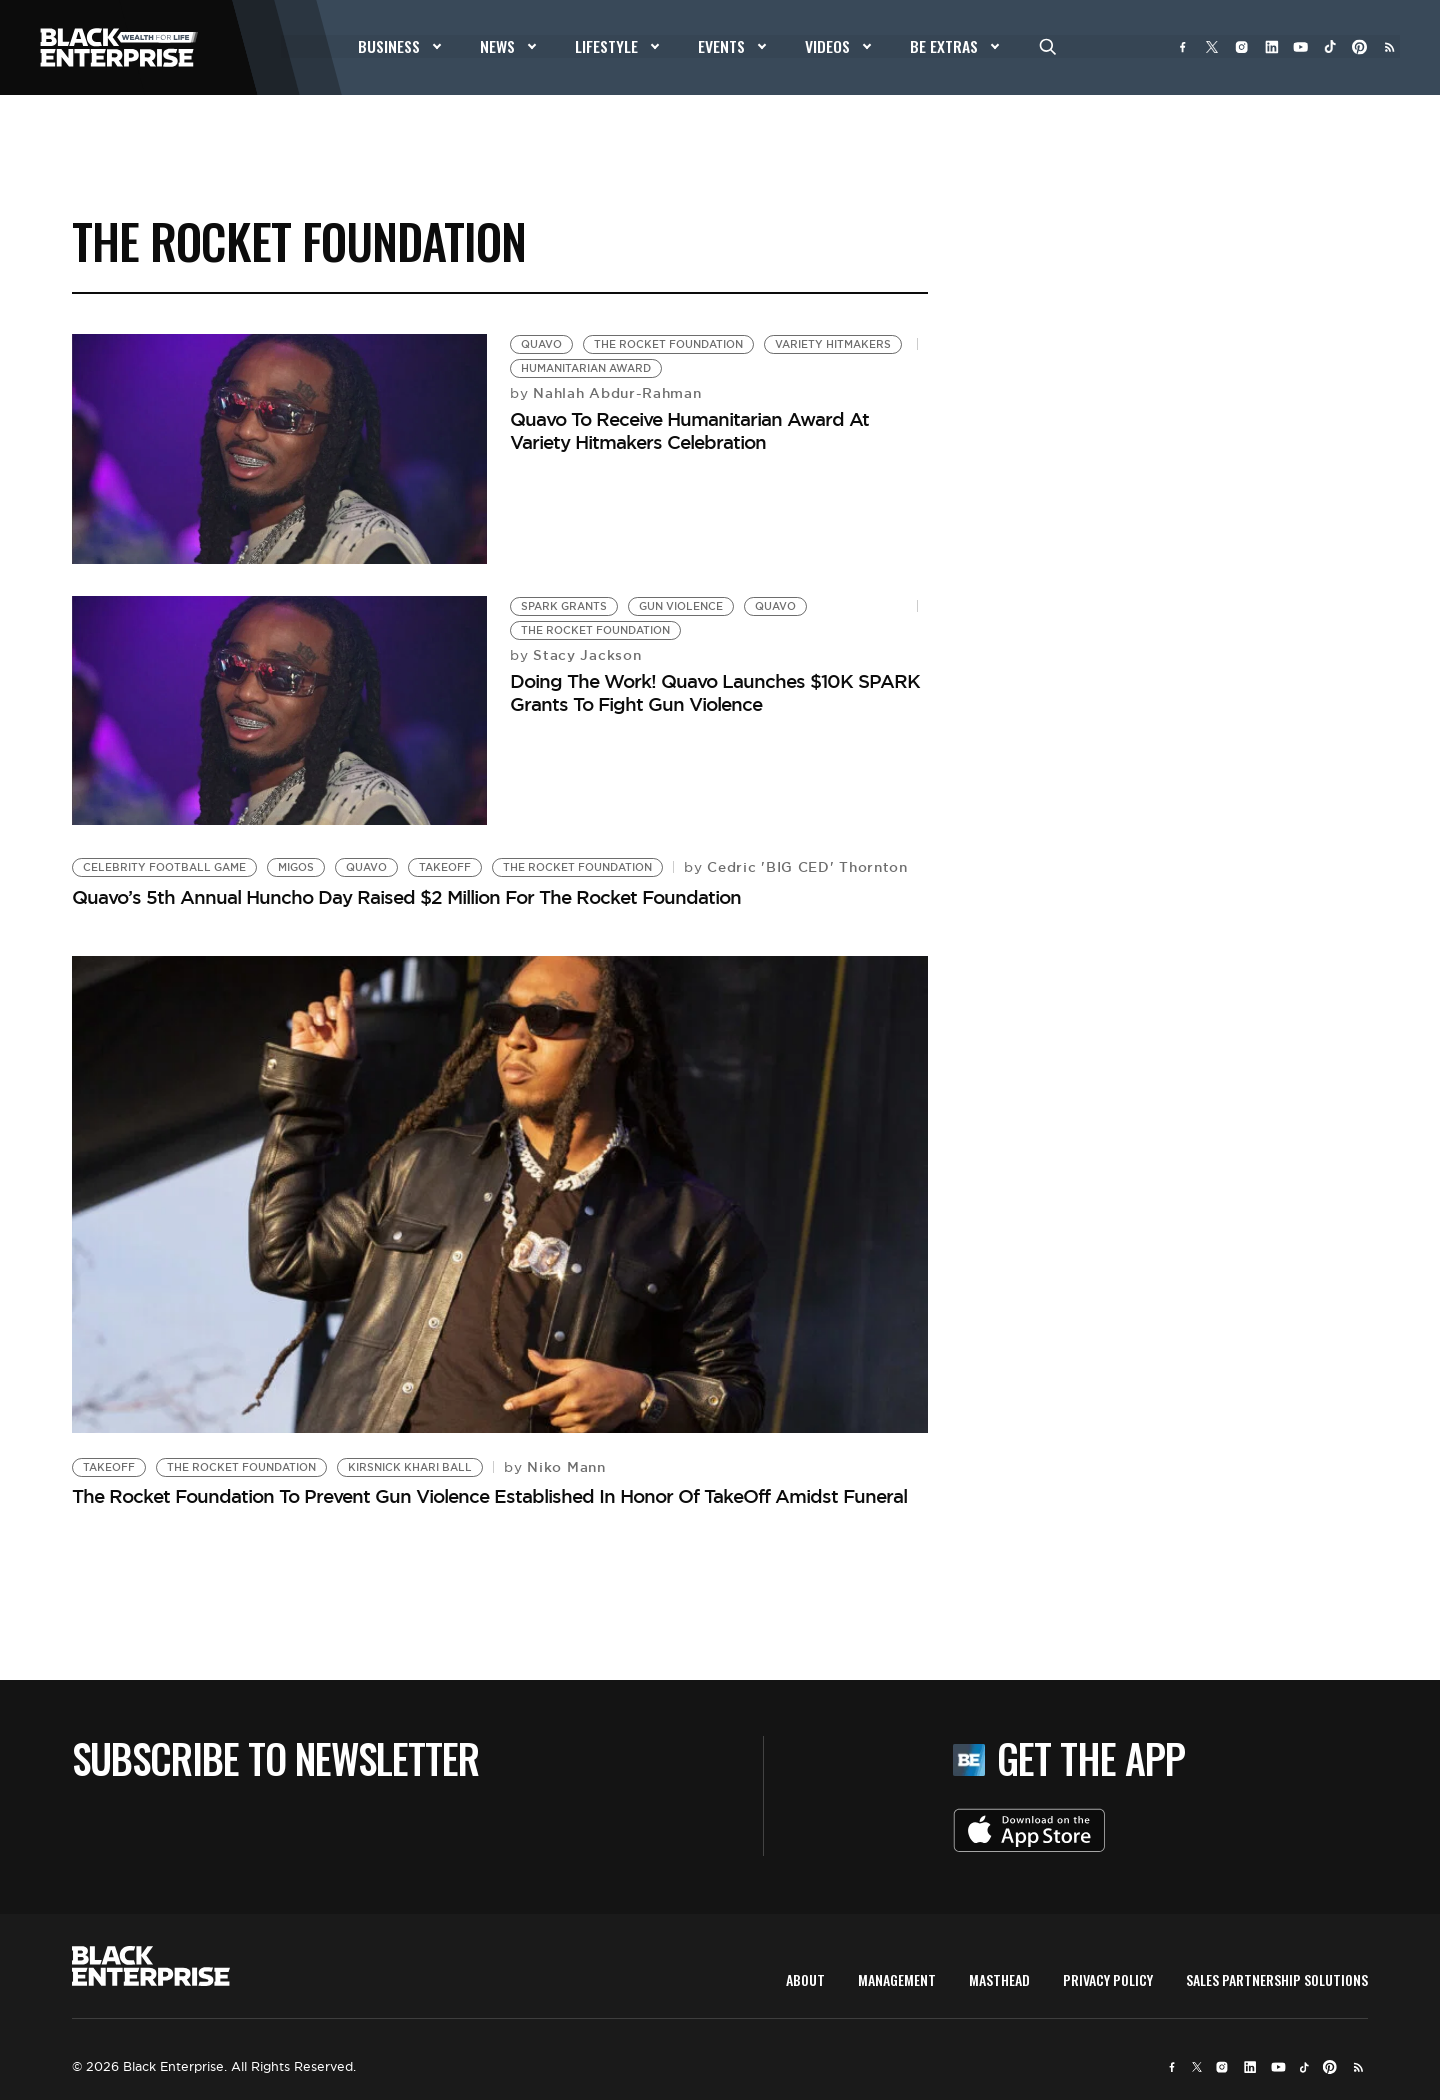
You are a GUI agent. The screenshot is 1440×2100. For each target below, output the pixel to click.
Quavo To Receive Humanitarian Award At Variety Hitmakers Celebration (689, 430)
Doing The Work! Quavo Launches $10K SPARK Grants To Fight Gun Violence (715, 692)
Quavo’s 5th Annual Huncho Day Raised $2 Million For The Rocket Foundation (406, 897)
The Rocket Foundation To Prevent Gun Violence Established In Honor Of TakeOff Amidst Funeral (489, 1496)
